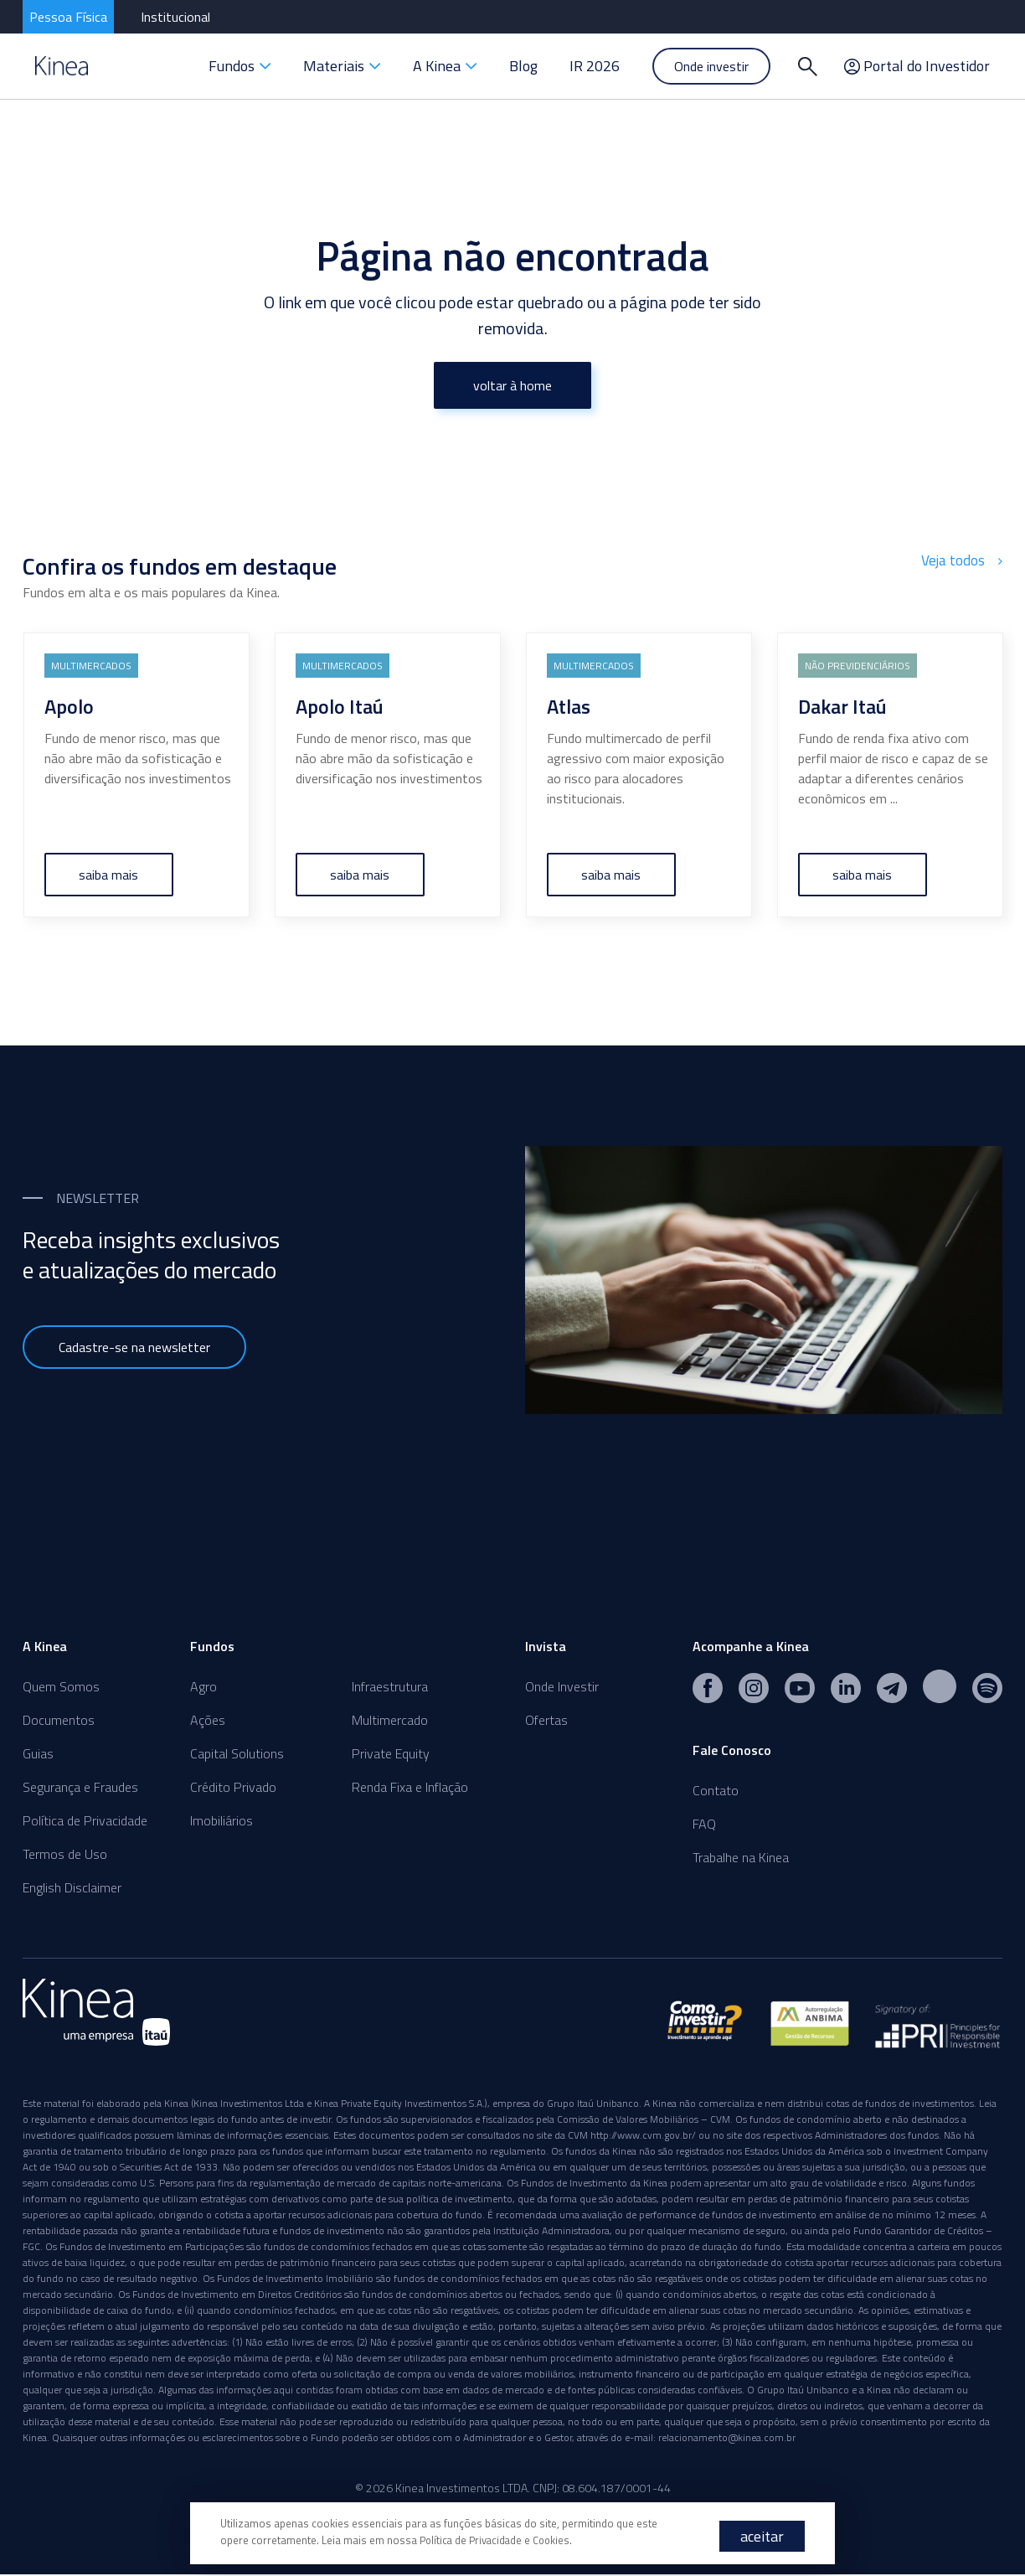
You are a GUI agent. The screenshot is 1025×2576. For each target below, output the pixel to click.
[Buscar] (807, 66)
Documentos (59, 1720)
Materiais (342, 65)
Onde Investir (562, 1686)
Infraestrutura (390, 1686)
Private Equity (391, 1753)
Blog (523, 65)
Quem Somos (61, 1686)
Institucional (175, 17)
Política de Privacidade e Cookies (498, 2540)
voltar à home (512, 385)
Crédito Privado (233, 1787)
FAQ (704, 1824)
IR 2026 (594, 65)
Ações (207, 1720)
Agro (203, 1686)
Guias (38, 1753)
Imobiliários (221, 1820)
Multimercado (390, 1720)
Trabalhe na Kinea (741, 1857)
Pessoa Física (68, 17)
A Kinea (445, 65)
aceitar (762, 2536)
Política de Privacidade (85, 1820)
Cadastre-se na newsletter (134, 1347)
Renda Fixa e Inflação (410, 1787)
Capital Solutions (237, 1753)
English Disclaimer (72, 1887)
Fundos (240, 65)
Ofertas (546, 1720)
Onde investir (711, 66)
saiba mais (109, 875)
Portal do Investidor (917, 66)
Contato (716, 1790)
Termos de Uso (65, 1854)
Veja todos (963, 560)
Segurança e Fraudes (80, 1787)
